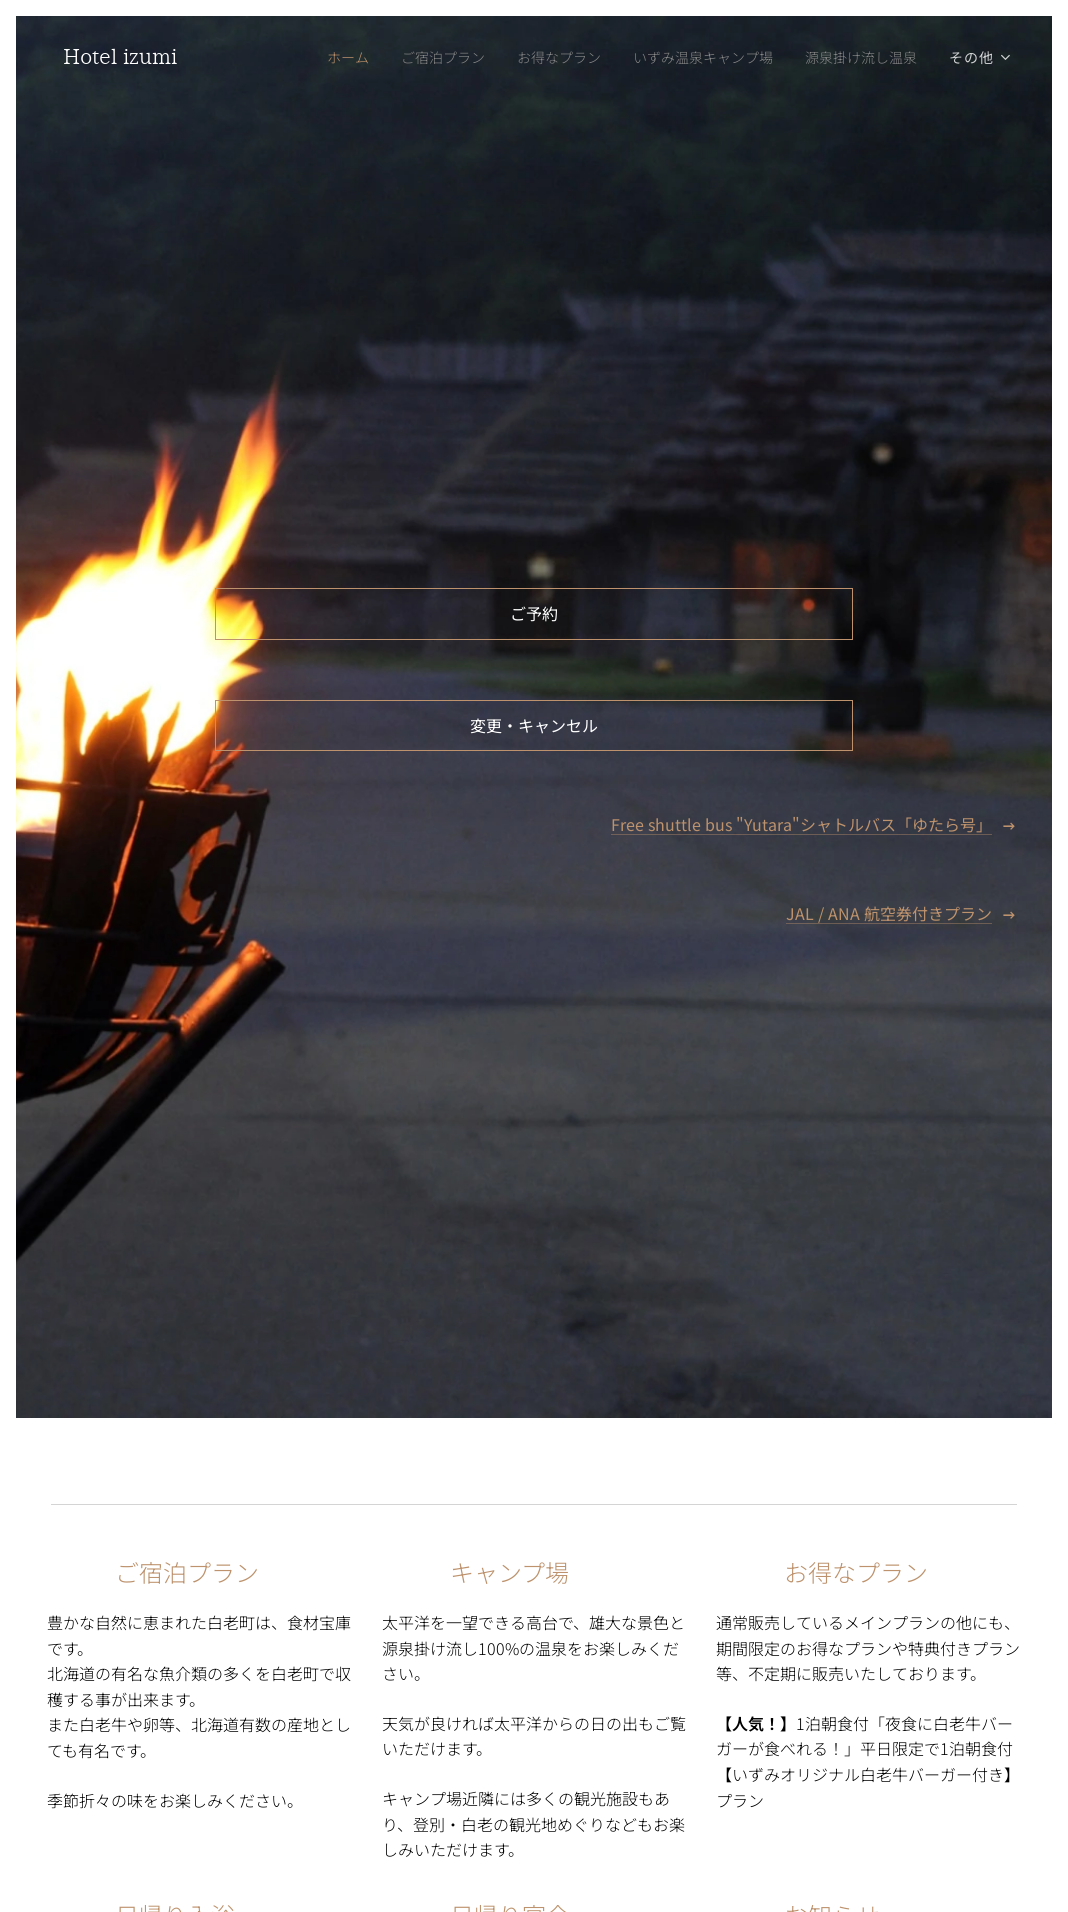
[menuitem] (328, 57)
